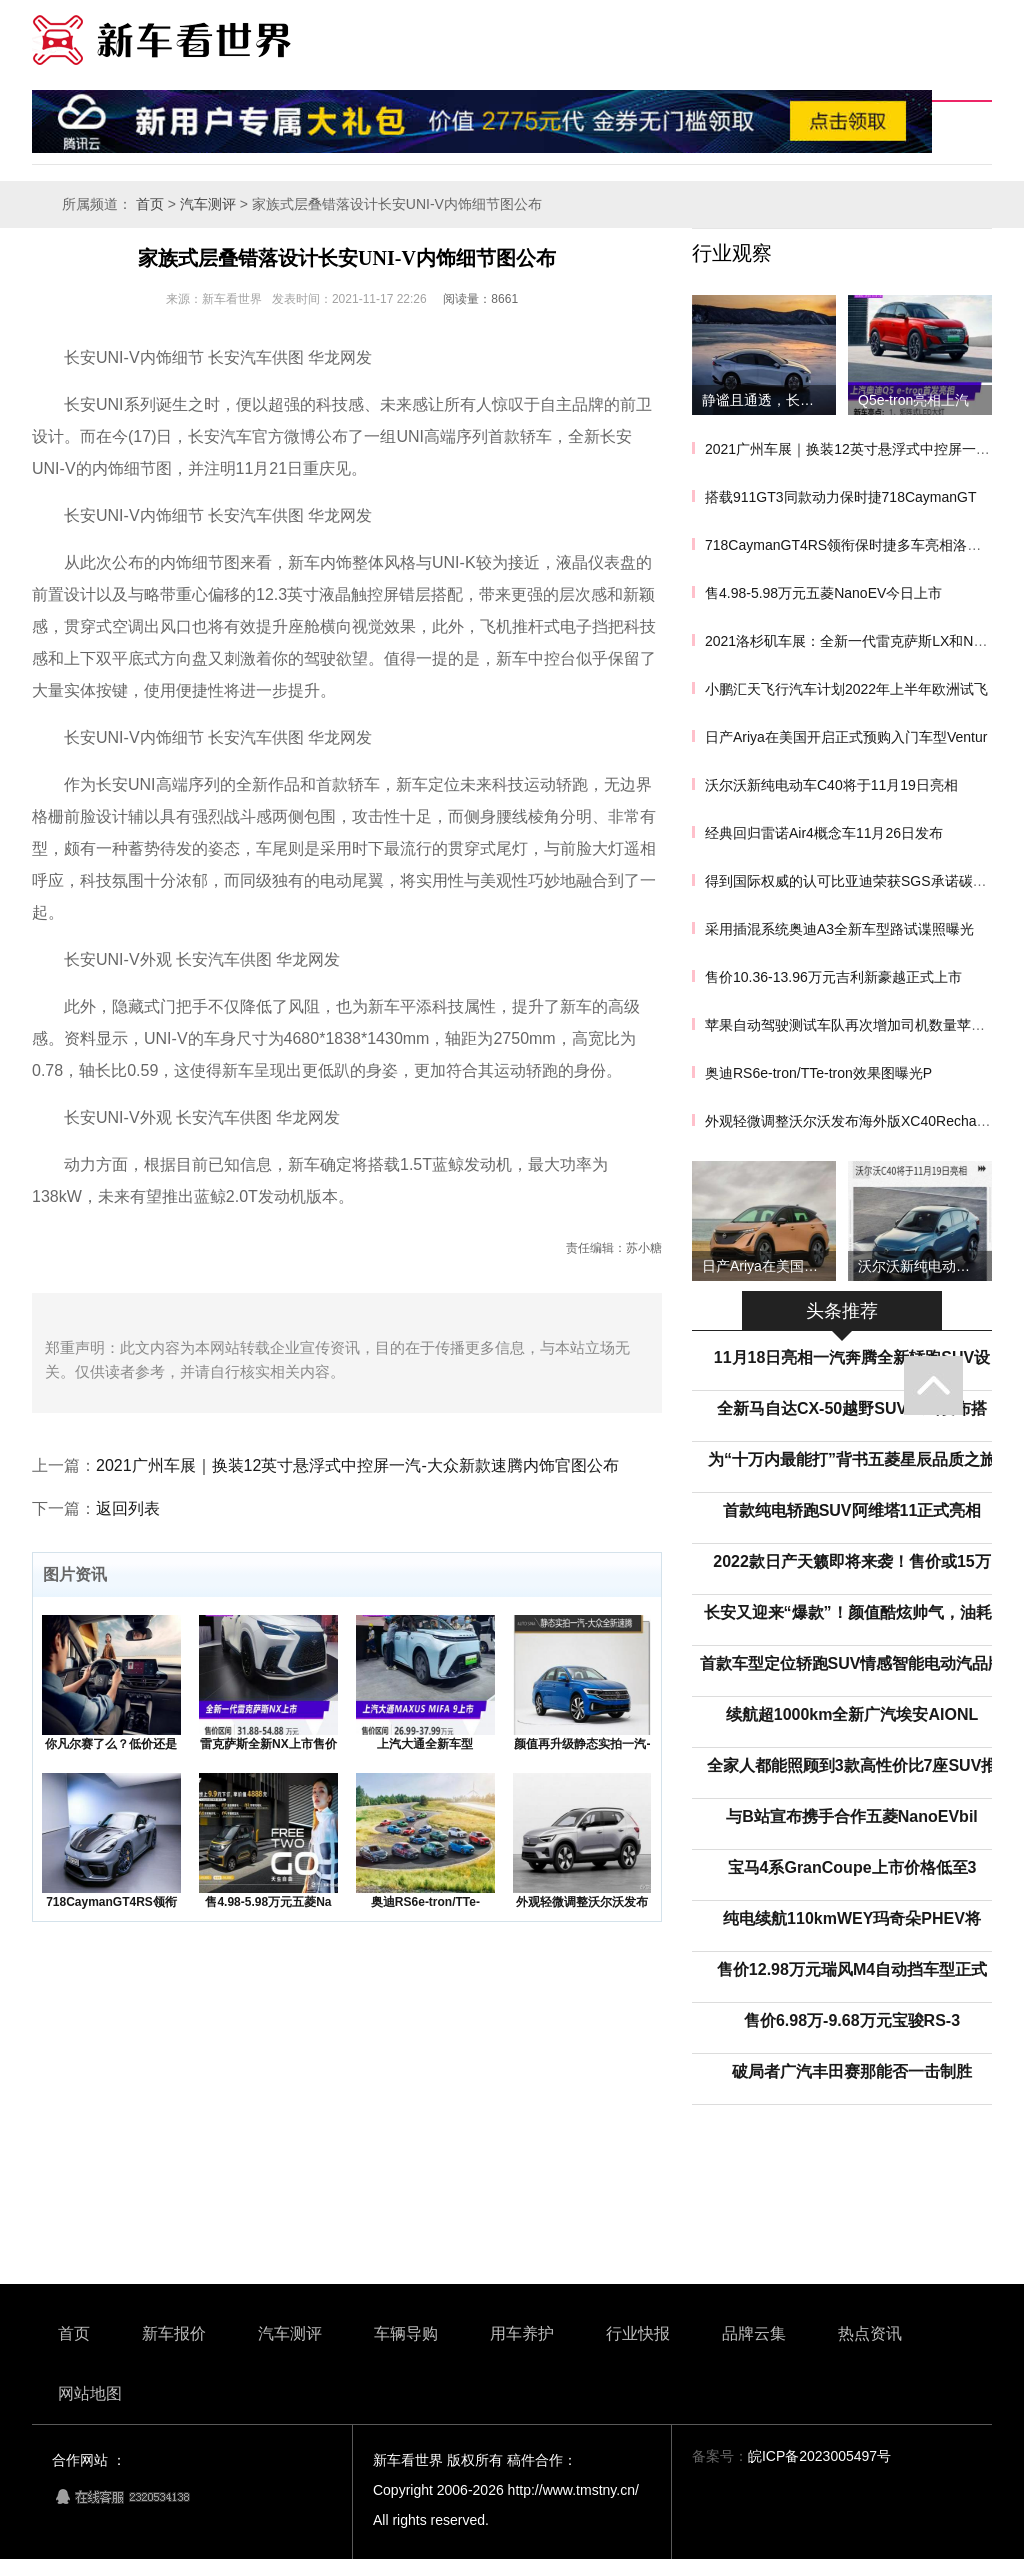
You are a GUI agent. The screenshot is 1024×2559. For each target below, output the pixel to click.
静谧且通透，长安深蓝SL (769, 400)
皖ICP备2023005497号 (819, 2456)
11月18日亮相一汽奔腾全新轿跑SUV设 (852, 1357)
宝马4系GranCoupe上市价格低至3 (852, 1867)
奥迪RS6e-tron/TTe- (425, 1902)
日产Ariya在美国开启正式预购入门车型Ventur (846, 737)
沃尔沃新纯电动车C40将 (925, 1266)
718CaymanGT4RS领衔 (111, 1902)
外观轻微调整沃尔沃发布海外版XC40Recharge (851, 1121)
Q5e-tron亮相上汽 (913, 400)
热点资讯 (870, 2333)
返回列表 (128, 1508)
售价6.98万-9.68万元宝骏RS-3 (852, 2020)
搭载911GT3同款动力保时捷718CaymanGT (841, 497)
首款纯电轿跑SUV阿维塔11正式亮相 (852, 1510)
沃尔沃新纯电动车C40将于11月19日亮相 (831, 785)
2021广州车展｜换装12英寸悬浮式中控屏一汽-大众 (863, 449)
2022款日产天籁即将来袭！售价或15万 (851, 1561)
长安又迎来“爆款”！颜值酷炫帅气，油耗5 (852, 1612)
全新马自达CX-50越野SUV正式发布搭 (852, 1408)
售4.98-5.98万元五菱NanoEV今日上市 (823, 593)
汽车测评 (208, 204)
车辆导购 (406, 2333)
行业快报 (638, 2333)
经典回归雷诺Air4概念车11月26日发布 (824, 833)
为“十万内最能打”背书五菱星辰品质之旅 (852, 1459)
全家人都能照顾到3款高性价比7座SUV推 (852, 1765)
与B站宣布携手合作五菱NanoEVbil (852, 1816)
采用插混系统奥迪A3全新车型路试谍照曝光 (839, 929)
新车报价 (174, 2333)
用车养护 (522, 2333)
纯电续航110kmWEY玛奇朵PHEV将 (852, 1918)
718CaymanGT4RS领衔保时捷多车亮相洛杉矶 (850, 545)
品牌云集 (754, 2333)
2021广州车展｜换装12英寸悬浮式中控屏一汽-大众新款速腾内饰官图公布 (357, 1465)
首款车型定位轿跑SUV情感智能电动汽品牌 (852, 1663)
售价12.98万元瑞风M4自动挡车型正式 (852, 1969)
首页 (150, 204)
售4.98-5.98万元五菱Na (268, 1902)
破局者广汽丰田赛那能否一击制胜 (852, 2071)
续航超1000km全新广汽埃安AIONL (852, 1714)
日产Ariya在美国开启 (767, 1266)
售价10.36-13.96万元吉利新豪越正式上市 (833, 977)
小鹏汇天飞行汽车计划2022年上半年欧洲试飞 (846, 689)
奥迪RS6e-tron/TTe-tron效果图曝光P (818, 1073)
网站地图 (90, 2393)
